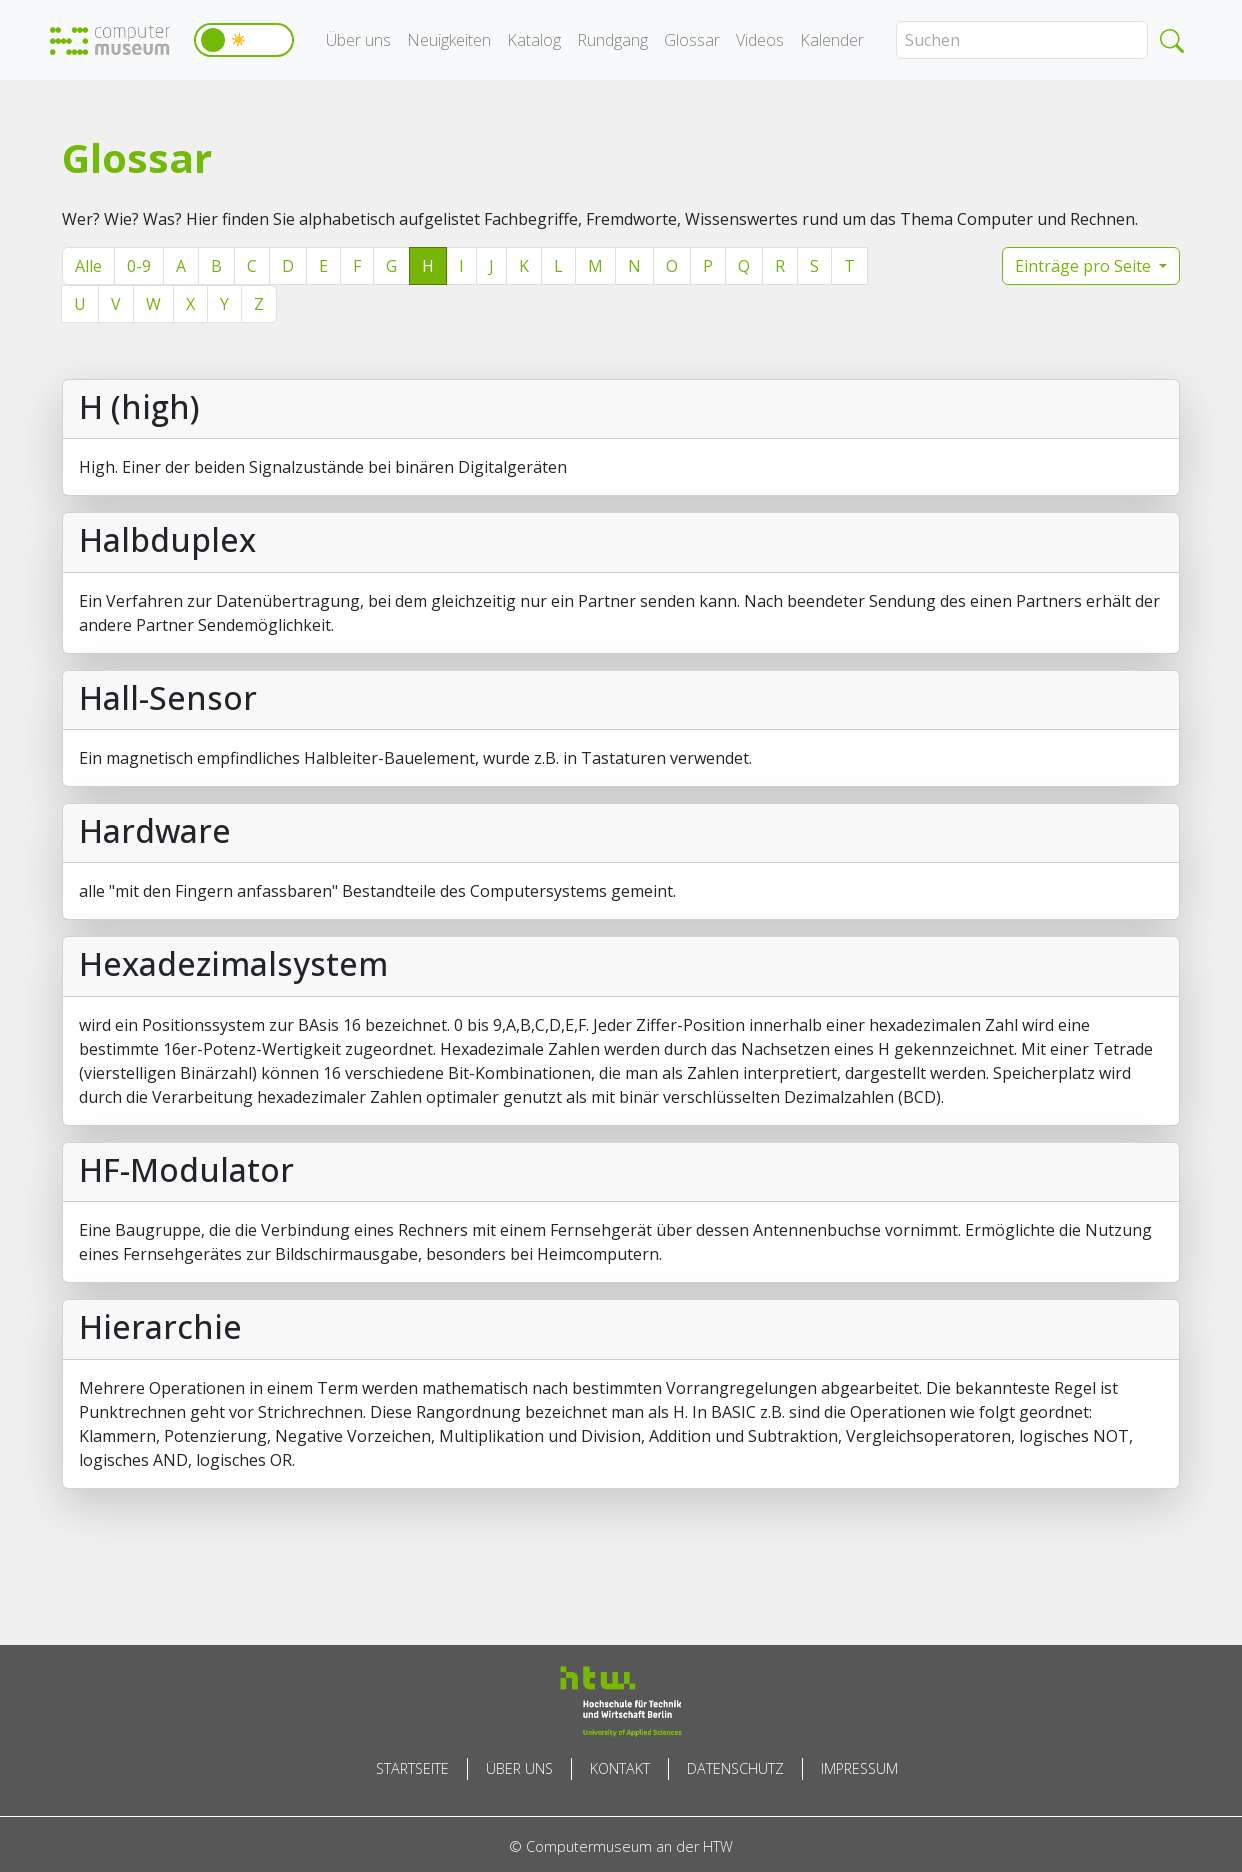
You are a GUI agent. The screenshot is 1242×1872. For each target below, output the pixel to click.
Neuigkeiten (449, 40)
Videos (760, 40)
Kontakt (620, 1768)
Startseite (412, 1768)
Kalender (832, 40)
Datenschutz (735, 1768)
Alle (88, 266)
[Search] (1022, 40)
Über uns (358, 40)
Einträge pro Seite (1085, 266)
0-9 (139, 266)
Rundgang (612, 40)
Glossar (692, 40)
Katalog (534, 40)
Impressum (859, 1768)
